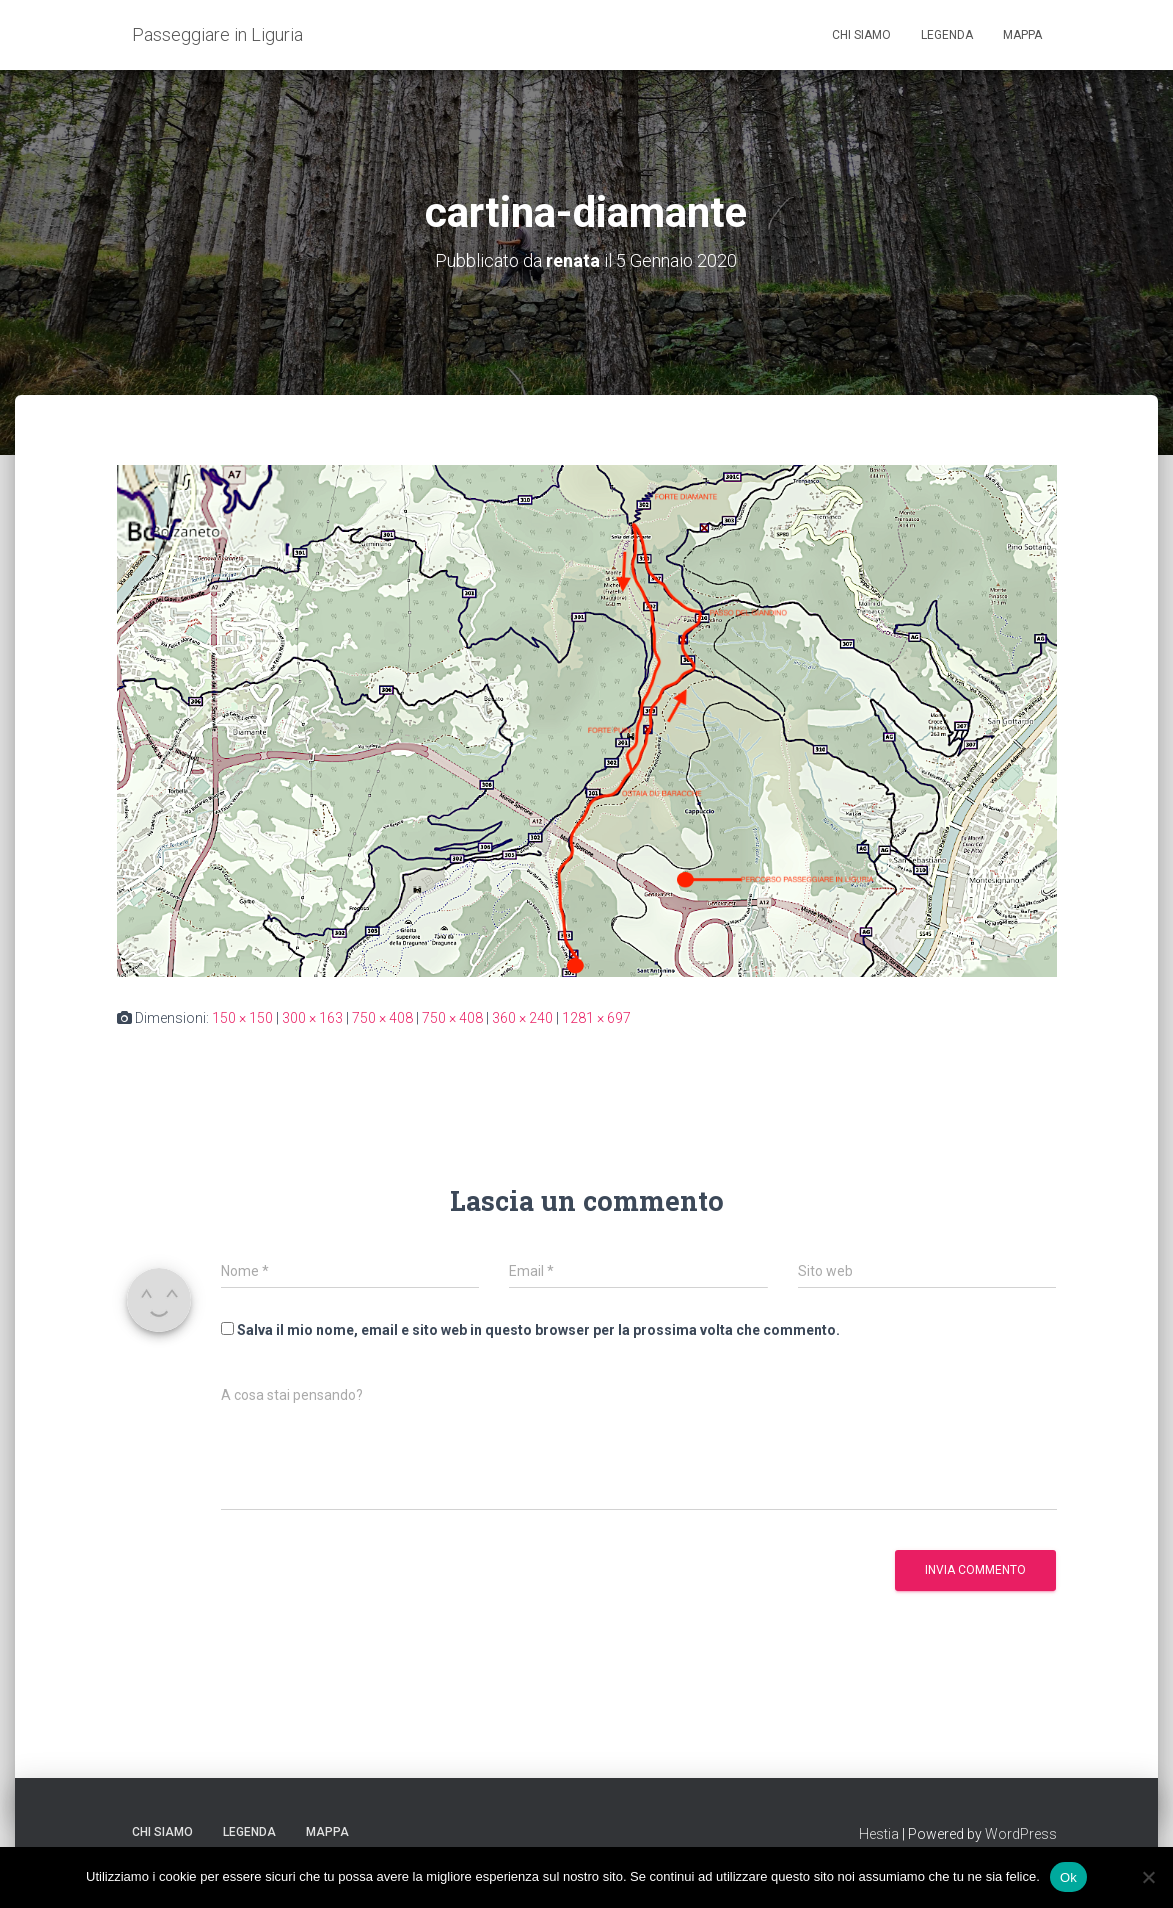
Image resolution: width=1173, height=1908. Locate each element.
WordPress (1021, 1834)
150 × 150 (242, 1018)
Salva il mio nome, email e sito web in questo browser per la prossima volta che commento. (538, 1330)
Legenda (947, 35)
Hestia (879, 1834)
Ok (1068, 1876)
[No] (1148, 1877)
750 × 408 (382, 1018)
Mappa (1022, 35)
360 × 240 (522, 1018)
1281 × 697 (596, 1018)
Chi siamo (861, 35)
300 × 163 (312, 1018)
